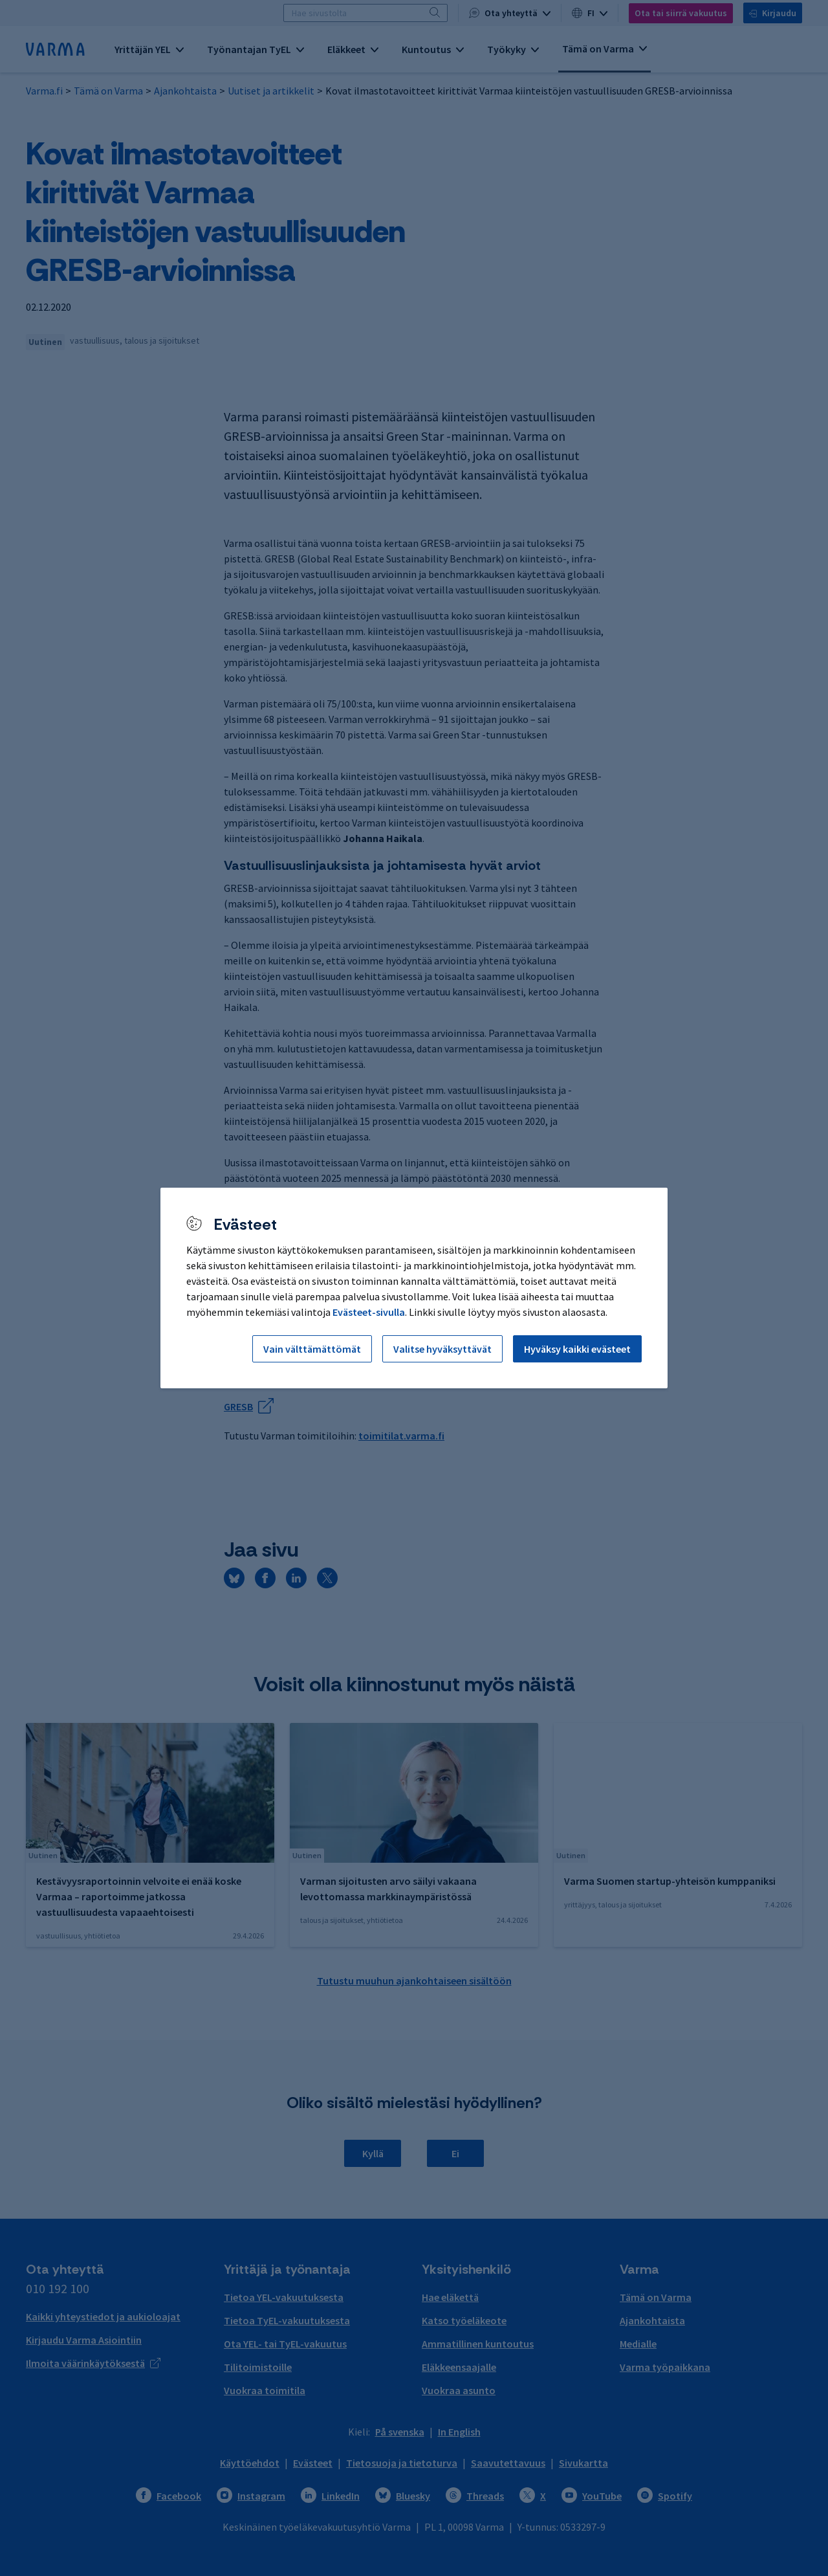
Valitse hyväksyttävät (442, 1348)
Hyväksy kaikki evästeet (577, 1348)
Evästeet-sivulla (368, 1311)
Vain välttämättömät (312, 1348)
